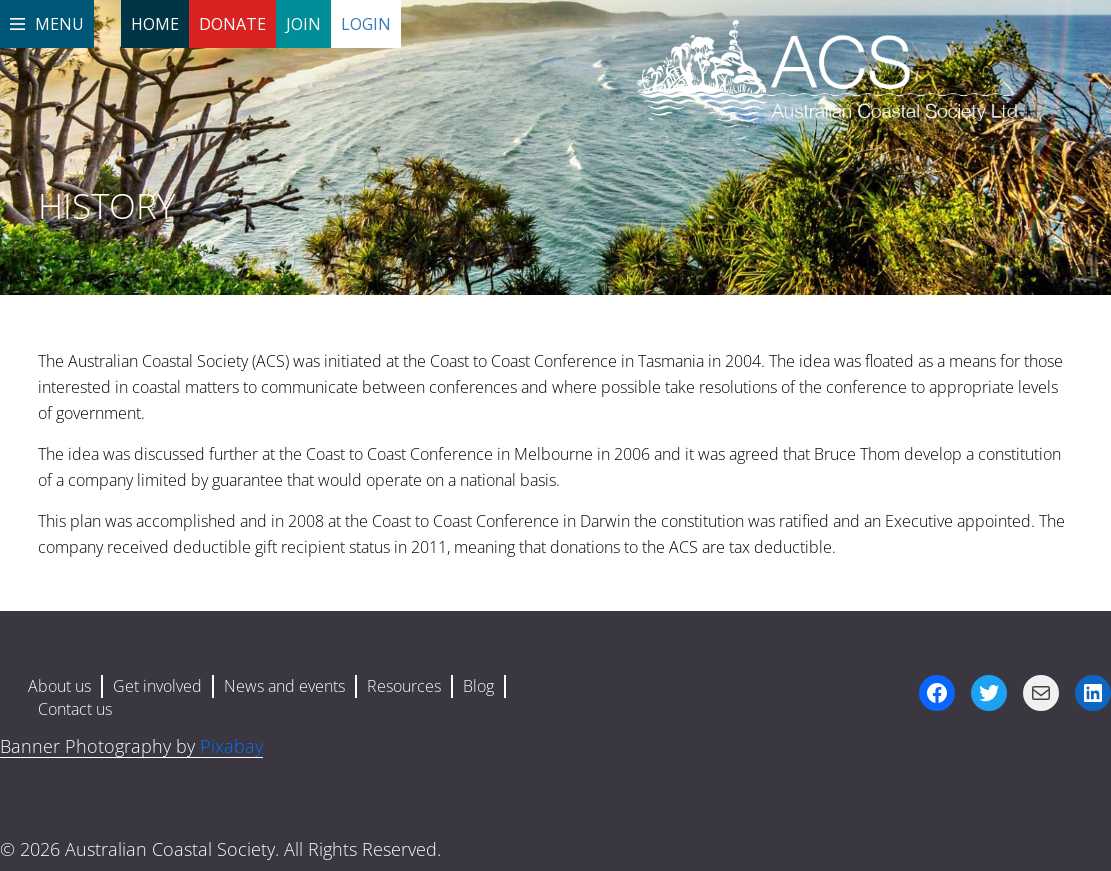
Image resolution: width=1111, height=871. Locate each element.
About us (59, 686)
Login (366, 24)
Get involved (157, 686)
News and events (284, 686)
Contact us (75, 709)
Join (303, 24)
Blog (478, 686)
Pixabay (231, 746)
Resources (404, 686)
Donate (232, 24)
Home (155, 24)
